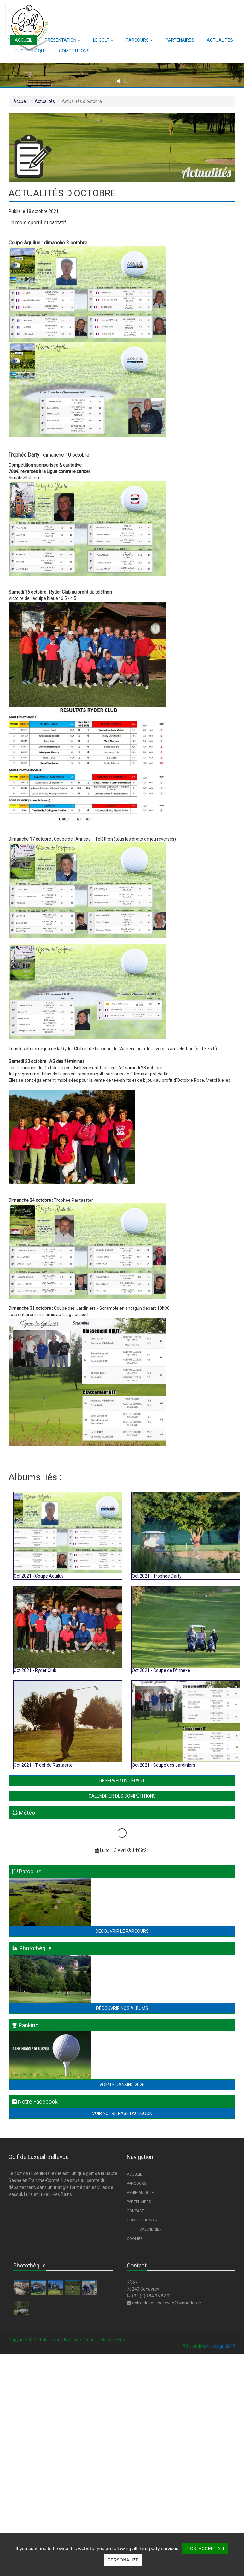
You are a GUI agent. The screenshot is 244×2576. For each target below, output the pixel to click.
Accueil (20, 101)
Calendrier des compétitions (122, 1796)
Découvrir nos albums (122, 2008)
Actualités (45, 101)
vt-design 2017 (220, 2346)
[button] (62, 40)
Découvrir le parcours (122, 1931)
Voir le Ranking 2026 (122, 2084)
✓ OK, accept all (205, 2548)
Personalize (122, 2559)
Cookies (134, 2239)
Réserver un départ (122, 1780)
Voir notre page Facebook (122, 2113)
